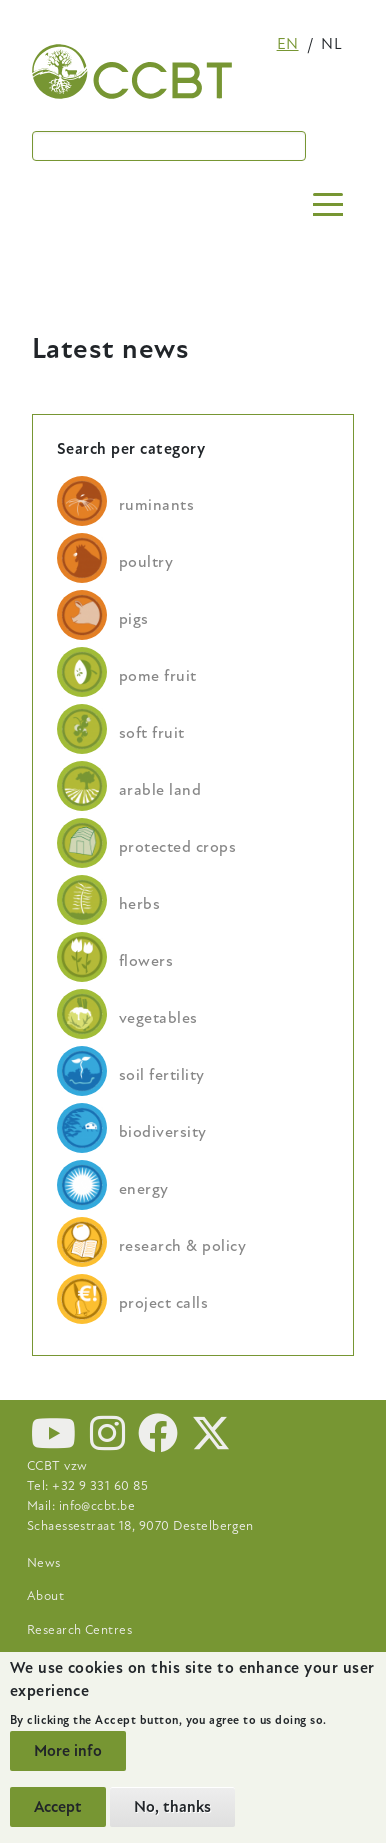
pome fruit (158, 676)
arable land (160, 790)
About (45, 1596)
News (44, 1563)
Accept (58, 1807)
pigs (134, 619)
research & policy (182, 1246)
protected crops (177, 847)
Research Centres (80, 1630)
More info (68, 1751)
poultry (146, 562)
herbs (139, 904)
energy (144, 1189)
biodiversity (163, 1132)
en (288, 44)
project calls (163, 1303)
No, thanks (172, 1807)
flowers (146, 961)
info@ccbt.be (97, 1506)
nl (331, 44)
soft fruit (152, 733)
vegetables (158, 1018)
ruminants (156, 505)
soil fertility (162, 1075)
